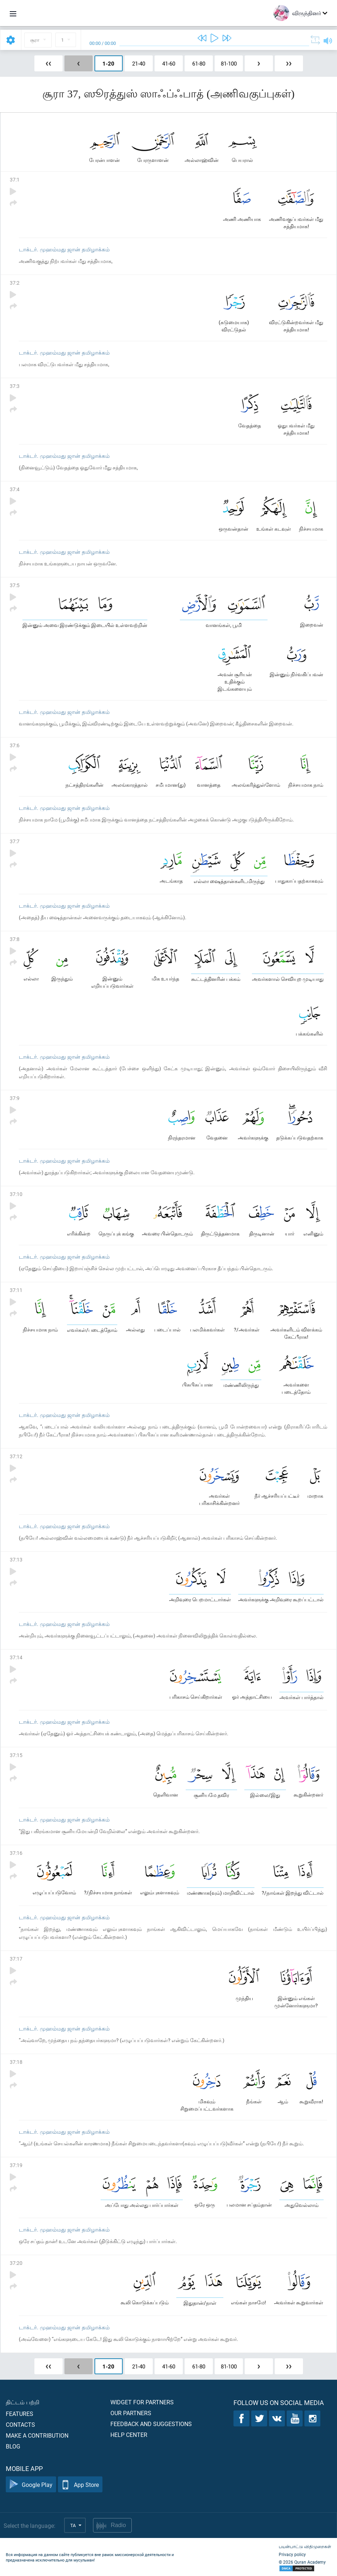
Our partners (130, 2413)
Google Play (30, 2484)
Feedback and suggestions (151, 2423)
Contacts (20, 2424)
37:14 (16, 1657)
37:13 (16, 1559)
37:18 (16, 2061)
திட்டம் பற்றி (22, 2402)
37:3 (15, 385)
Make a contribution (37, 2435)
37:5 (15, 585)
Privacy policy (292, 2554)
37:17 (16, 1958)
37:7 (15, 841)
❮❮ (48, 63)
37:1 (15, 179)
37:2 (15, 282)
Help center (128, 2434)
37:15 (16, 1755)
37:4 (15, 489)
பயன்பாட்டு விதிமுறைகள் (305, 2546)
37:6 (15, 745)
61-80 (198, 63)
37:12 (16, 1456)
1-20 (108, 63)
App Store (80, 2484)
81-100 (229, 63)
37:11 (16, 1290)
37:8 (15, 939)
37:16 (16, 1852)
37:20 (16, 2262)
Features (19, 2413)
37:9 (15, 1098)
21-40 (138, 63)
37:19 (16, 2165)
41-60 (168, 63)
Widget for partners (142, 2402)
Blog (13, 2446)
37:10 (16, 1194)
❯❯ (289, 63)
